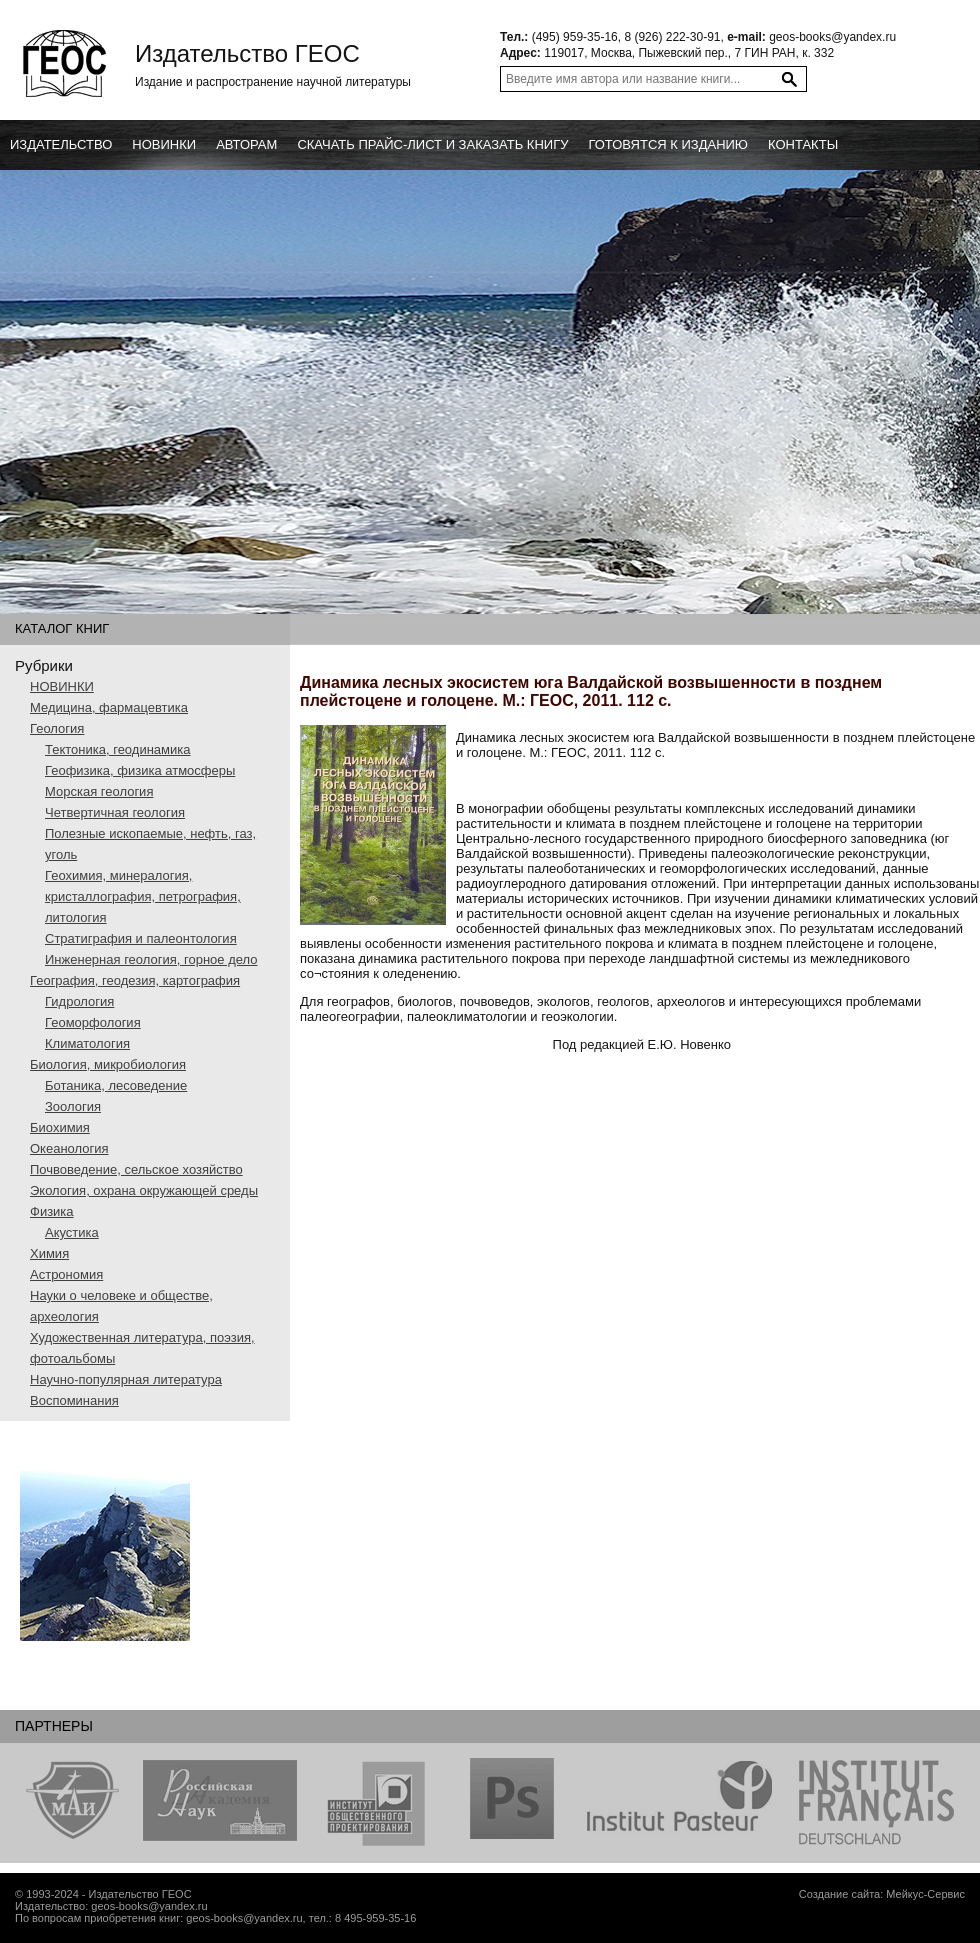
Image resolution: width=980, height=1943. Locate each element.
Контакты (803, 144)
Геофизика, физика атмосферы (140, 770)
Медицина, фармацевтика (109, 707)
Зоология (73, 1106)
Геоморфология (93, 1022)
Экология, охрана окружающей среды (144, 1190)
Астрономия (66, 1274)
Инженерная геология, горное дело (151, 959)
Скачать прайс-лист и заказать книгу (432, 144)
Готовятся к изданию (668, 144)
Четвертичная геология (115, 812)
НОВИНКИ (62, 686)
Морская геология (99, 791)
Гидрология (79, 1001)
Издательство (61, 144)
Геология (57, 728)
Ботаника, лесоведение (116, 1085)
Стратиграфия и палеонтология (141, 938)
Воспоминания (74, 1400)
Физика (52, 1211)
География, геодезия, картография (135, 980)
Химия (49, 1253)
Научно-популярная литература (126, 1379)
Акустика (72, 1232)
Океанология (69, 1148)
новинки (164, 144)
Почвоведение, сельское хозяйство (136, 1169)
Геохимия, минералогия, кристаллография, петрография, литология (143, 896)
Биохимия (60, 1127)
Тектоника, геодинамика (117, 749)
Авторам (246, 144)
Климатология (87, 1043)
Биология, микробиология (108, 1064)
